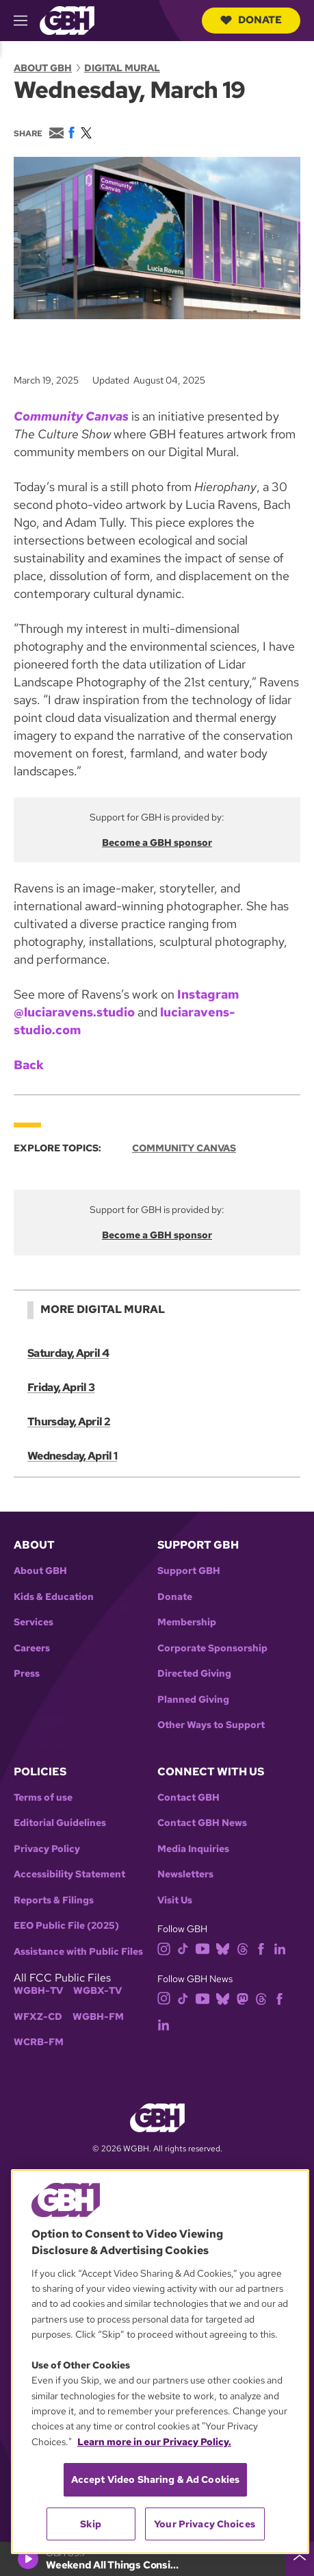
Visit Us (174, 1900)
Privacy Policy (47, 1849)
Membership (186, 1622)
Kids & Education (54, 1597)
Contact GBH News (202, 1823)
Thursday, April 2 (68, 1421)
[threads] (242, 1948)
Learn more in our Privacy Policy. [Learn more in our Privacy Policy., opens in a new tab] (154, 2442)
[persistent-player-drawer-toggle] (299, 2559)
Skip (90, 2524)
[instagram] (164, 1948)
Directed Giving (194, 1673)
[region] (160, 2361)
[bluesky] (222, 1948)
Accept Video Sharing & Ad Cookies (155, 2479)
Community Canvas (184, 1148)
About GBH (43, 68)
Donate (251, 20)
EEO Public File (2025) (66, 1925)
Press (27, 1673)
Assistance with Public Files (78, 1952)
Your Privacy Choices (204, 2524)
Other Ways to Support (211, 1725)
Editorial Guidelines (60, 1823)
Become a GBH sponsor (157, 842)
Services (33, 1622)
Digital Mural (122, 68)
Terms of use (43, 1797)
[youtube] (202, 1948)
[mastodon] (242, 1997)
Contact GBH (188, 1797)
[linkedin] (280, 1948)
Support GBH (188, 1571)
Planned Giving (193, 1699)
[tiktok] (183, 1948)
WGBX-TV (97, 1991)
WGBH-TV (38, 1991)
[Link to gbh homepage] (67, 19)
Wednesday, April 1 (72, 1456)
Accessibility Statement (69, 1874)
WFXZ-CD (38, 2017)
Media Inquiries (193, 1849)
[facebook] (261, 1948)
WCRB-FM (39, 2042)
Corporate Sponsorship (212, 1648)
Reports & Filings (54, 1900)
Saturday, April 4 (68, 1353)
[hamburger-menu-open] (27, 20)
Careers (32, 1648)
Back (29, 1065)
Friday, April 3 (60, 1387)
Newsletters (185, 1874)
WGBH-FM (98, 2017)
